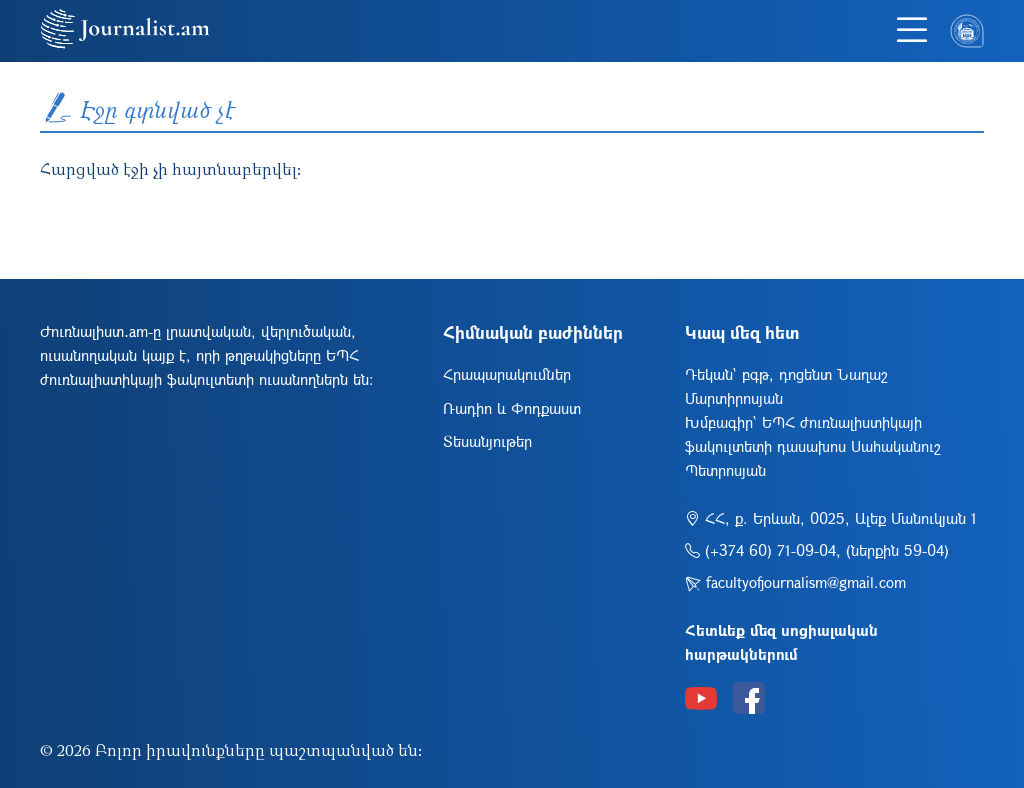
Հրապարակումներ (507, 374)
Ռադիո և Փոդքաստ (512, 408)
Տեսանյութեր (487, 441)
